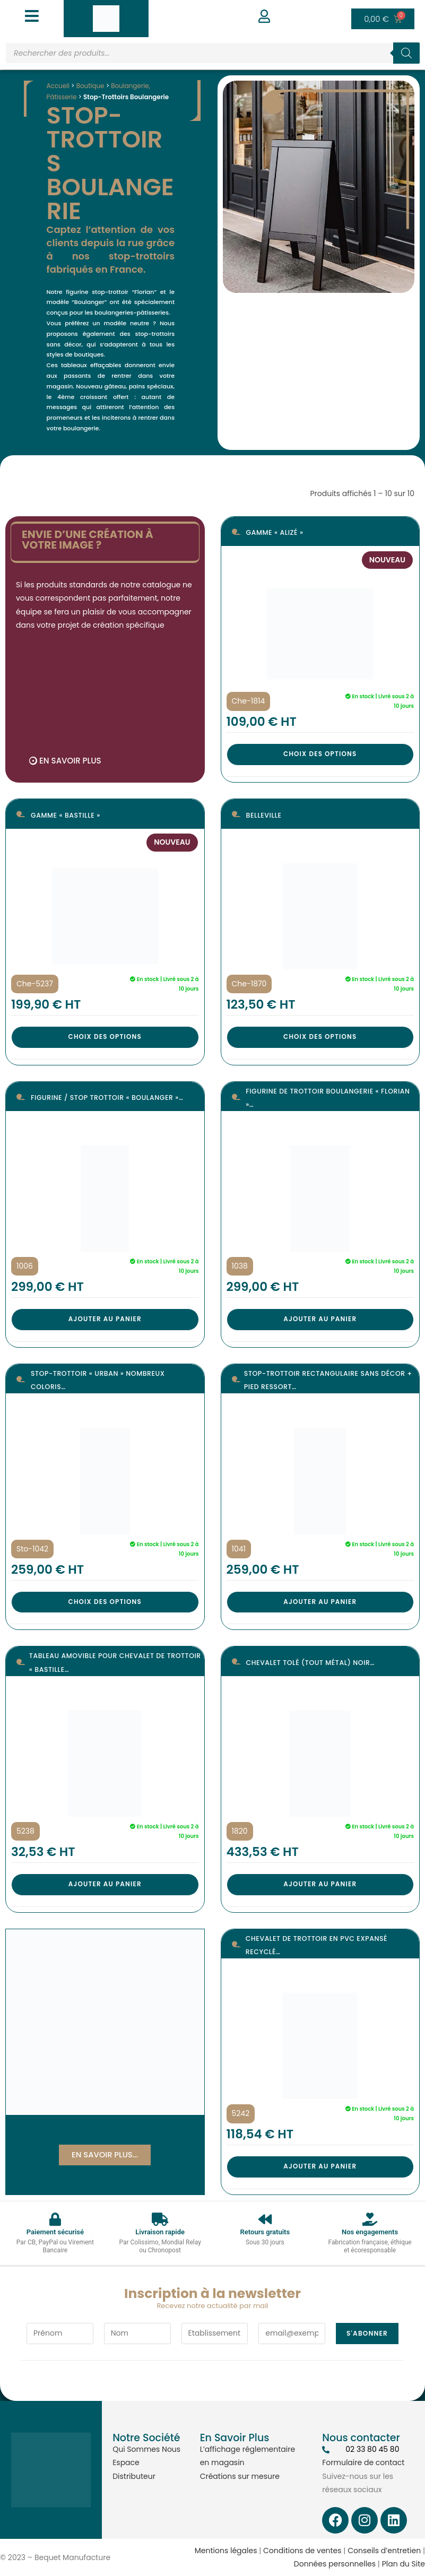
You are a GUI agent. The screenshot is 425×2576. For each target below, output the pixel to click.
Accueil (59, 86)
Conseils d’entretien (384, 2550)
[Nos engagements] (370, 2219)
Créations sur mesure (240, 2476)
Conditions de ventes (302, 2550)
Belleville (265, 815)
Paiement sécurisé (55, 2232)
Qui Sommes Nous (146, 2449)
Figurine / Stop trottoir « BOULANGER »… (110, 1098)
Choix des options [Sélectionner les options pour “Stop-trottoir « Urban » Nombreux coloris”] (105, 1601)
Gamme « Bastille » (67, 815)
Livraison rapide (160, 2232)
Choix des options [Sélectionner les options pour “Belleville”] (320, 1037)
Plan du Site (403, 2563)
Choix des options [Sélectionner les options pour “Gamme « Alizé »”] (320, 754)
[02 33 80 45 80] (325, 2449)
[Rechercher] (406, 53)
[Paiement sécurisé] (55, 2219)
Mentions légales (226, 2550)
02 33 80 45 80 (372, 2449)
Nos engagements (370, 2232)
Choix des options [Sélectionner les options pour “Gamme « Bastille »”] (105, 1037)
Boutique (91, 86)
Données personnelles (335, 2563)
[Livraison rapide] (160, 2219)
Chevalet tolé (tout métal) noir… (314, 1663)
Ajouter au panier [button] (105, 1319)
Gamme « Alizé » (277, 533)
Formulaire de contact (363, 2462)
